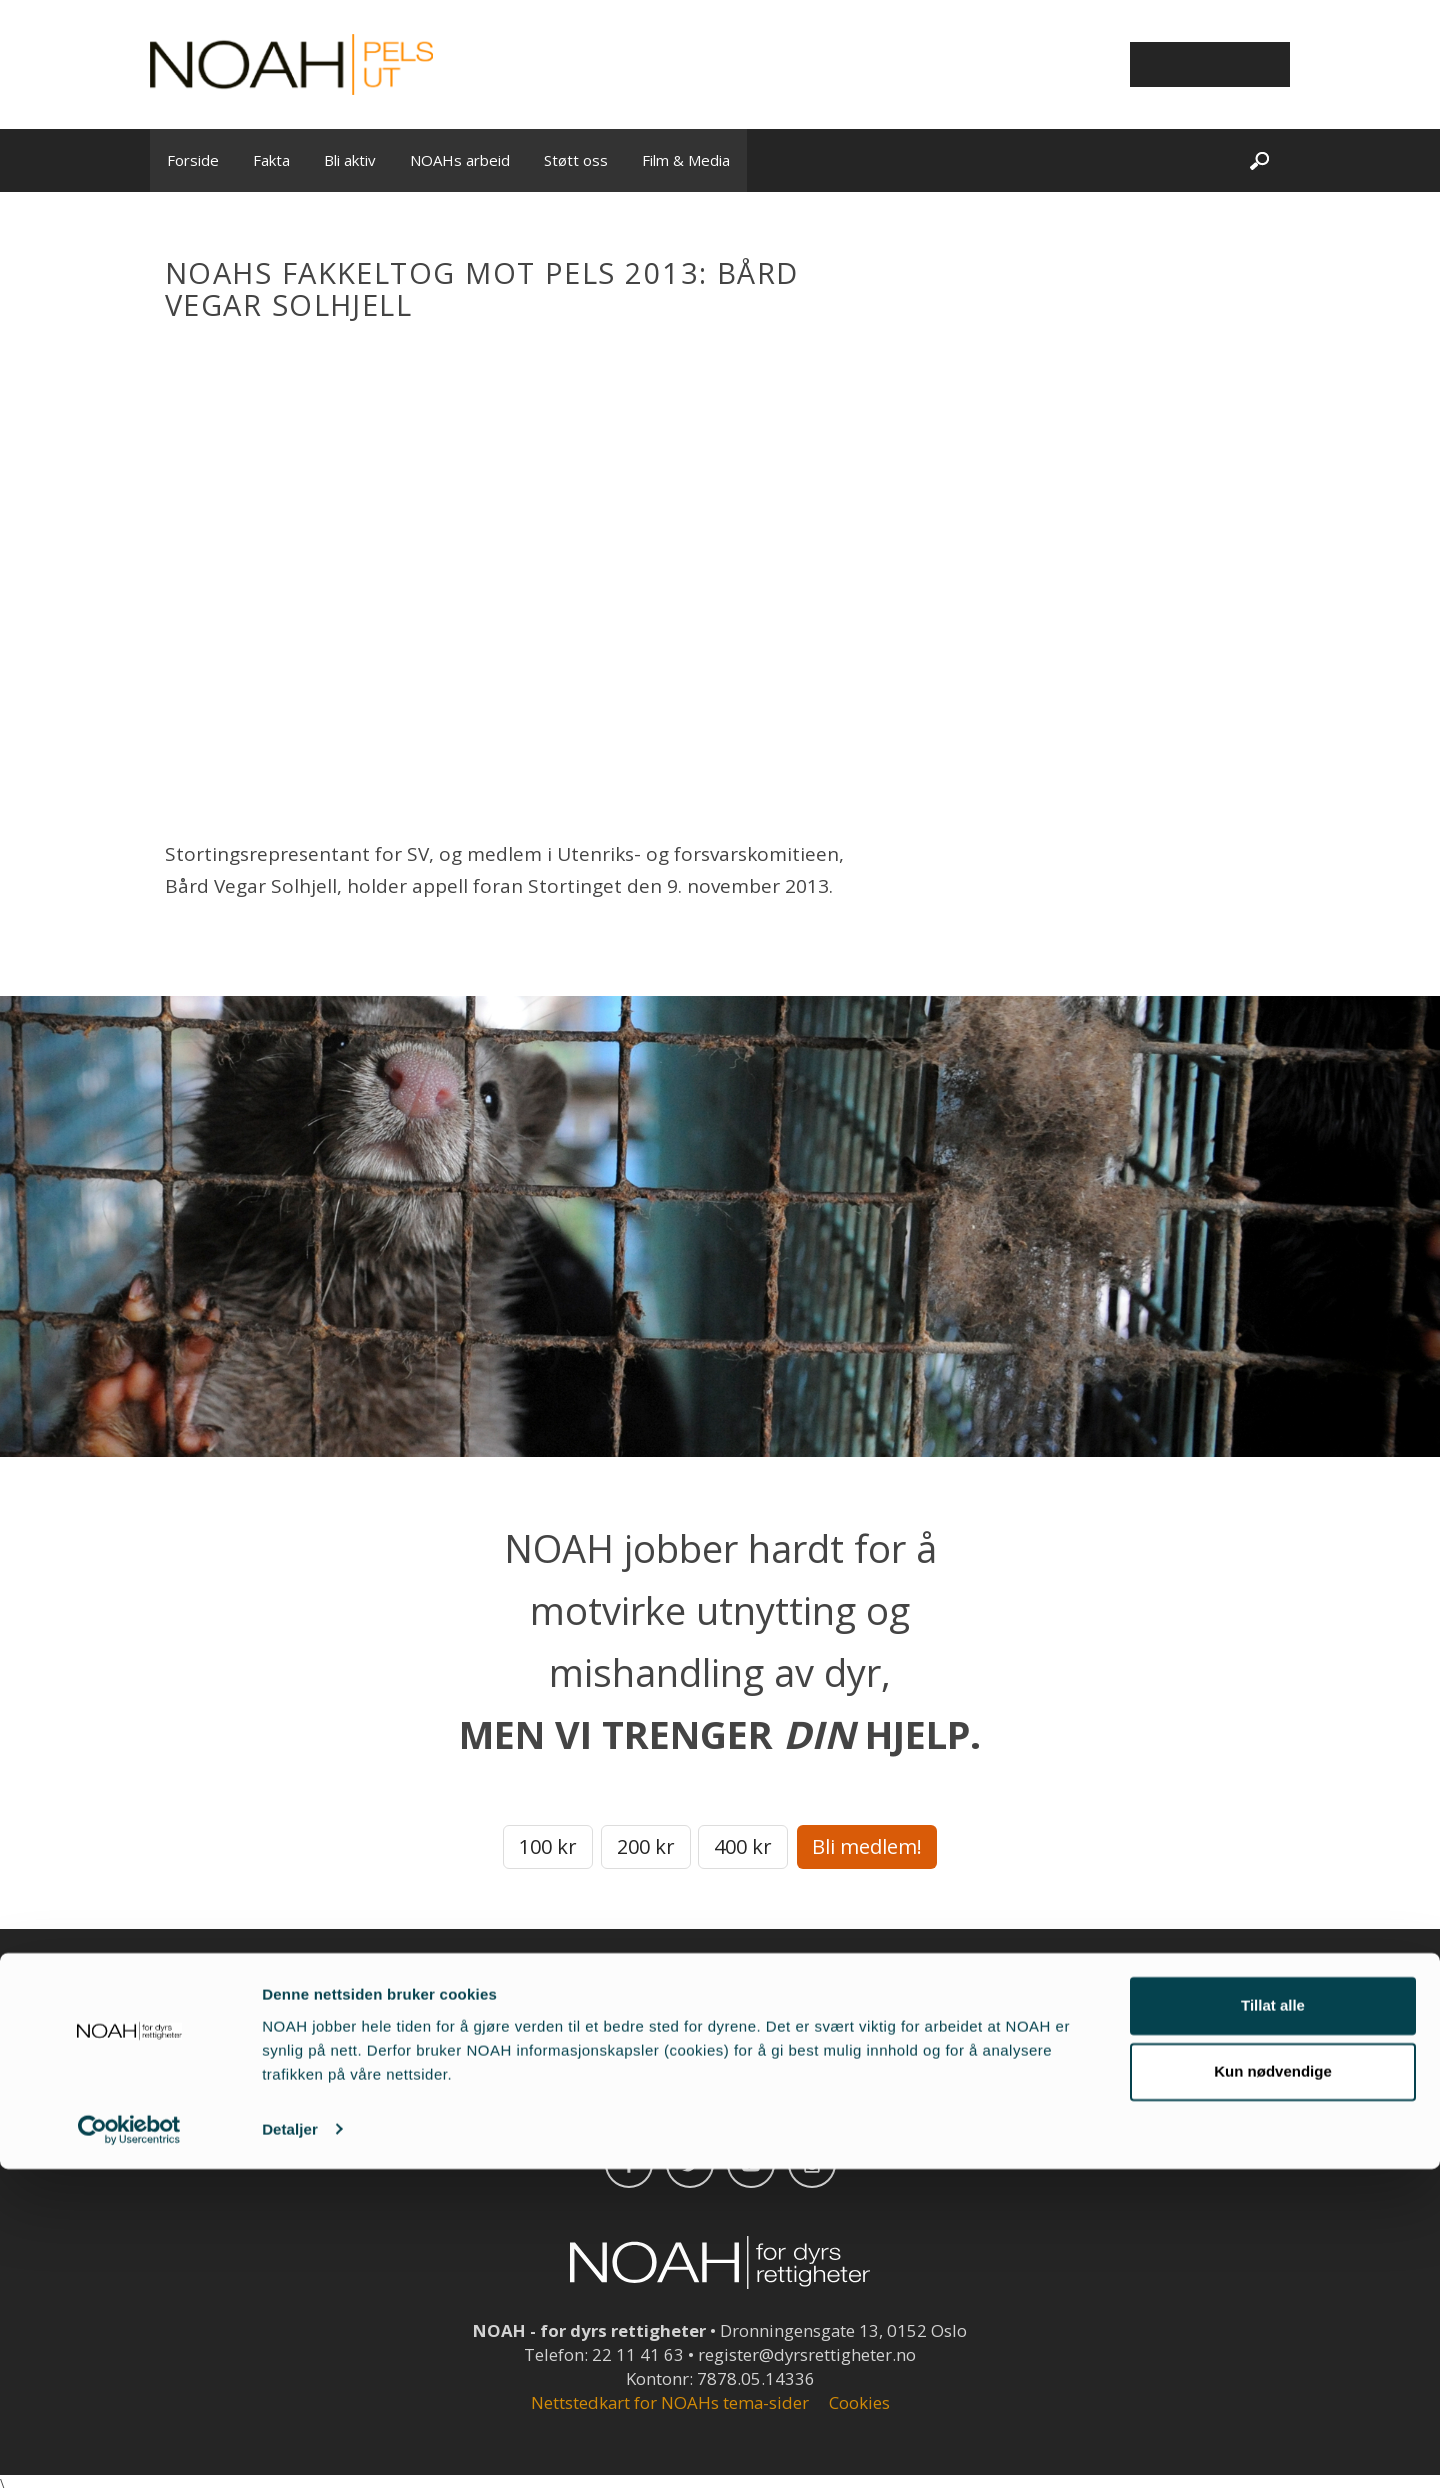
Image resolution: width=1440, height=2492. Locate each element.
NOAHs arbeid (460, 160)
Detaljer (290, 2452)
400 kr (743, 1846)
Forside (193, 160)
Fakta (271, 160)
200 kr (646, 1846)
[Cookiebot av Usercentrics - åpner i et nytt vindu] (129, 2453)
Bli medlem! (867, 1846)
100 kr (548, 1846)
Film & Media (686, 160)
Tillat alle (1273, 2329)
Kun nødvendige (1273, 2394)
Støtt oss (576, 160)
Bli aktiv (350, 160)
